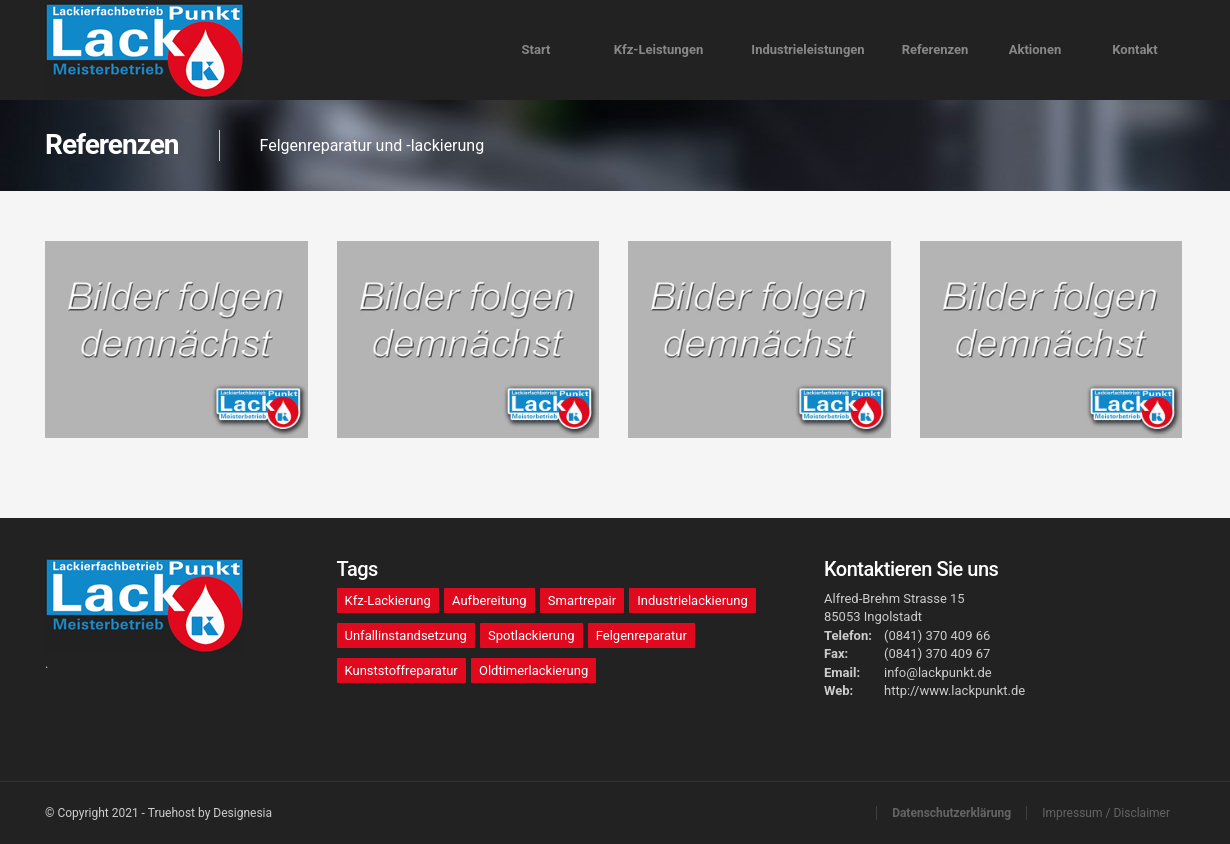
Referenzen (935, 49)
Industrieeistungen (807, 49)
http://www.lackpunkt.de (954, 690)
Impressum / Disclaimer (1106, 813)
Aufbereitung (489, 600)
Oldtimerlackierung (533, 670)
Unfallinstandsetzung (406, 635)
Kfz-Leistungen (659, 49)
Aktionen (1035, 49)
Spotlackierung (531, 635)
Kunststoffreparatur (401, 670)
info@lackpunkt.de (938, 672)
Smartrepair (582, 600)
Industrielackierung (692, 600)
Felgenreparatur (641, 635)
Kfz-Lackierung (388, 600)
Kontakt (1134, 49)
